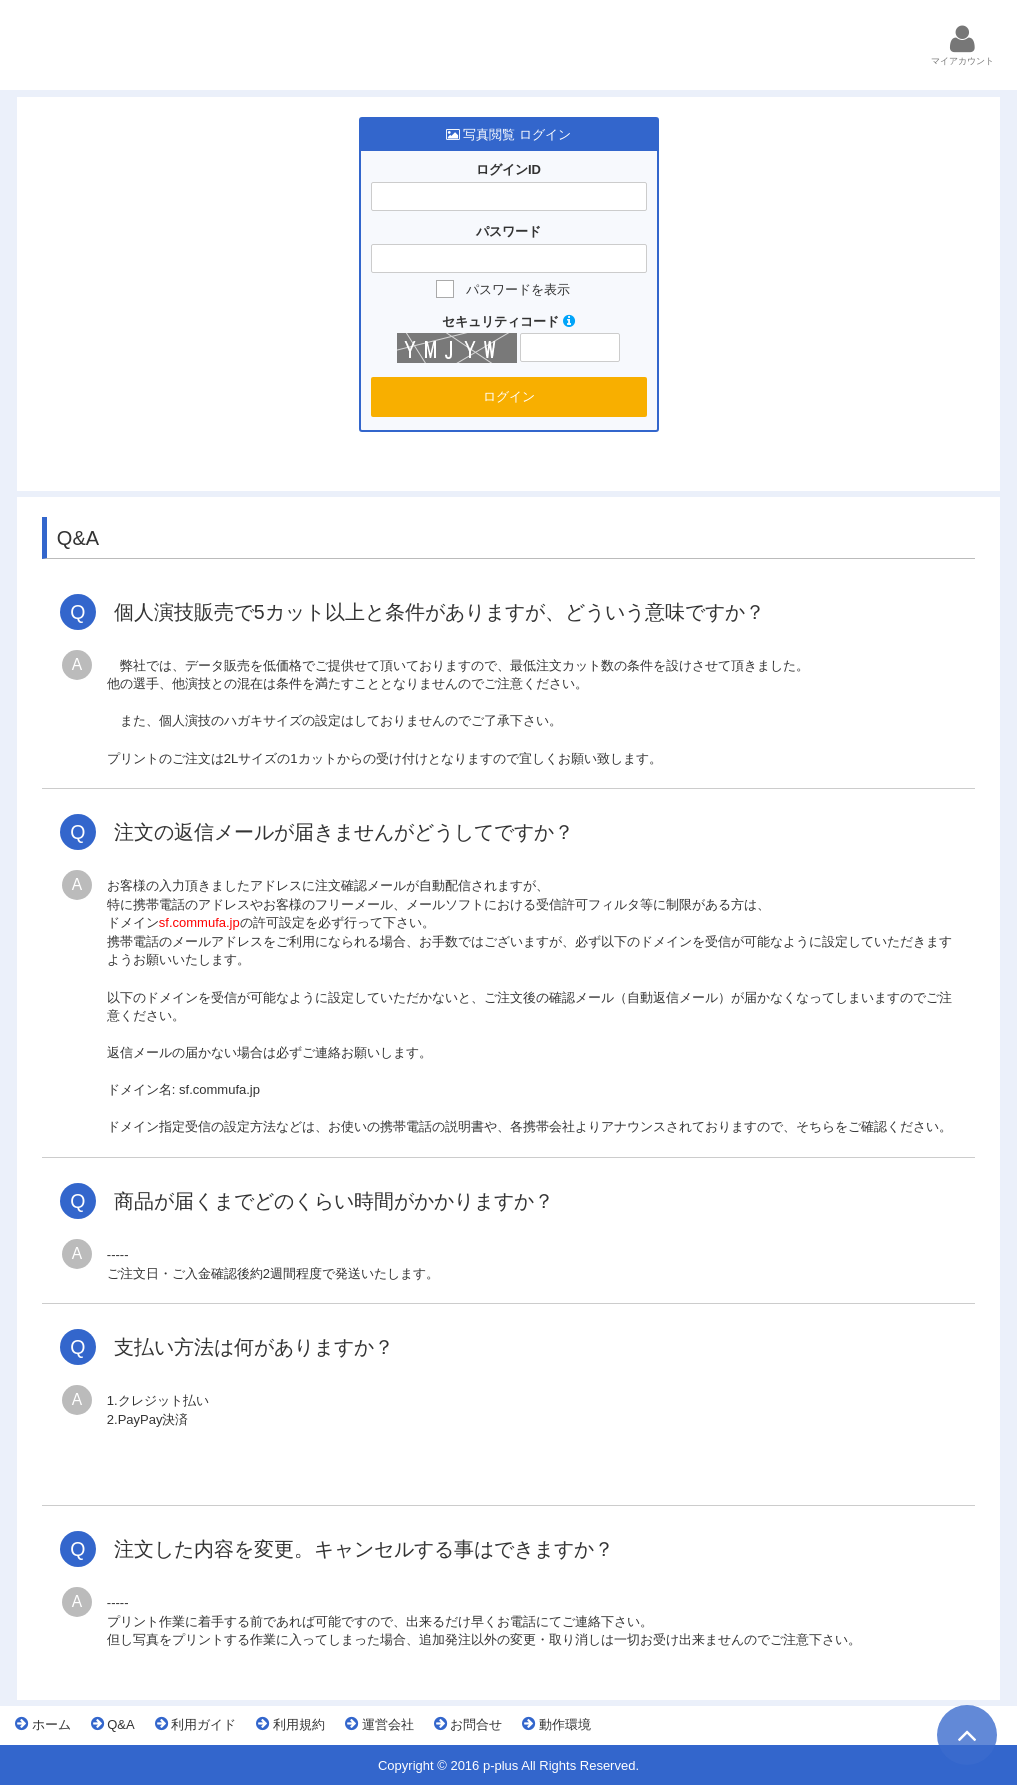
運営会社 (379, 1724)
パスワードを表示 (518, 289)
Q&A (113, 1724)
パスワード (508, 231)
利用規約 (290, 1724)
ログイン (509, 396)
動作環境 (556, 1724)
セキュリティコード (508, 321)
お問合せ (468, 1724)
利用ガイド (196, 1724)
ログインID (508, 169)
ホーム (43, 1724)
